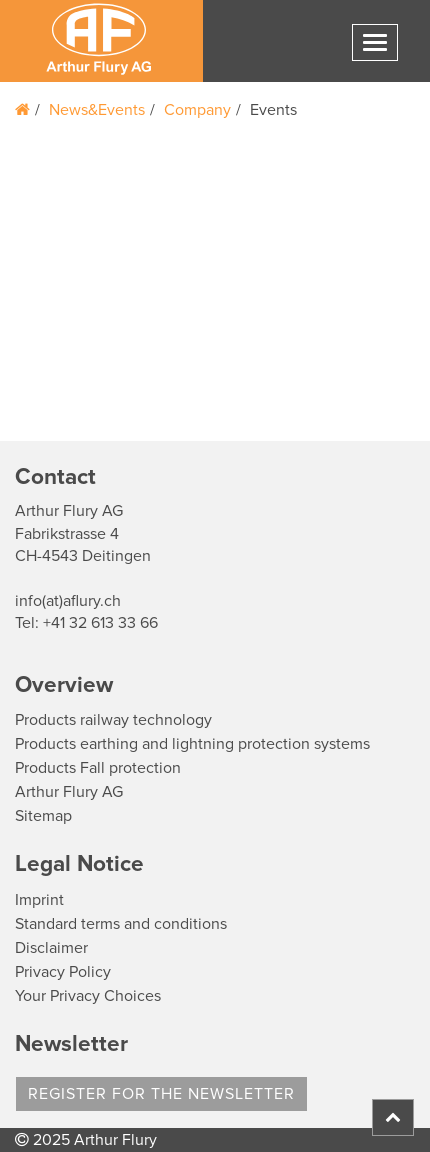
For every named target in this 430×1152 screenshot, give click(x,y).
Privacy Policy (63, 972)
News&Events (97, 110)
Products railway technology (113, 720)
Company (197, 110)
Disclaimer (51, 948)
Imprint (39, 900)
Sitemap (43, 816)
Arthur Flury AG (69, 792)
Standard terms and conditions (121, 924)
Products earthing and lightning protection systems (192, 744)
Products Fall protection (98, 768)
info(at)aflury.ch (68, 601)
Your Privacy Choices (88, 996)
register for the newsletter (161, 1094)
